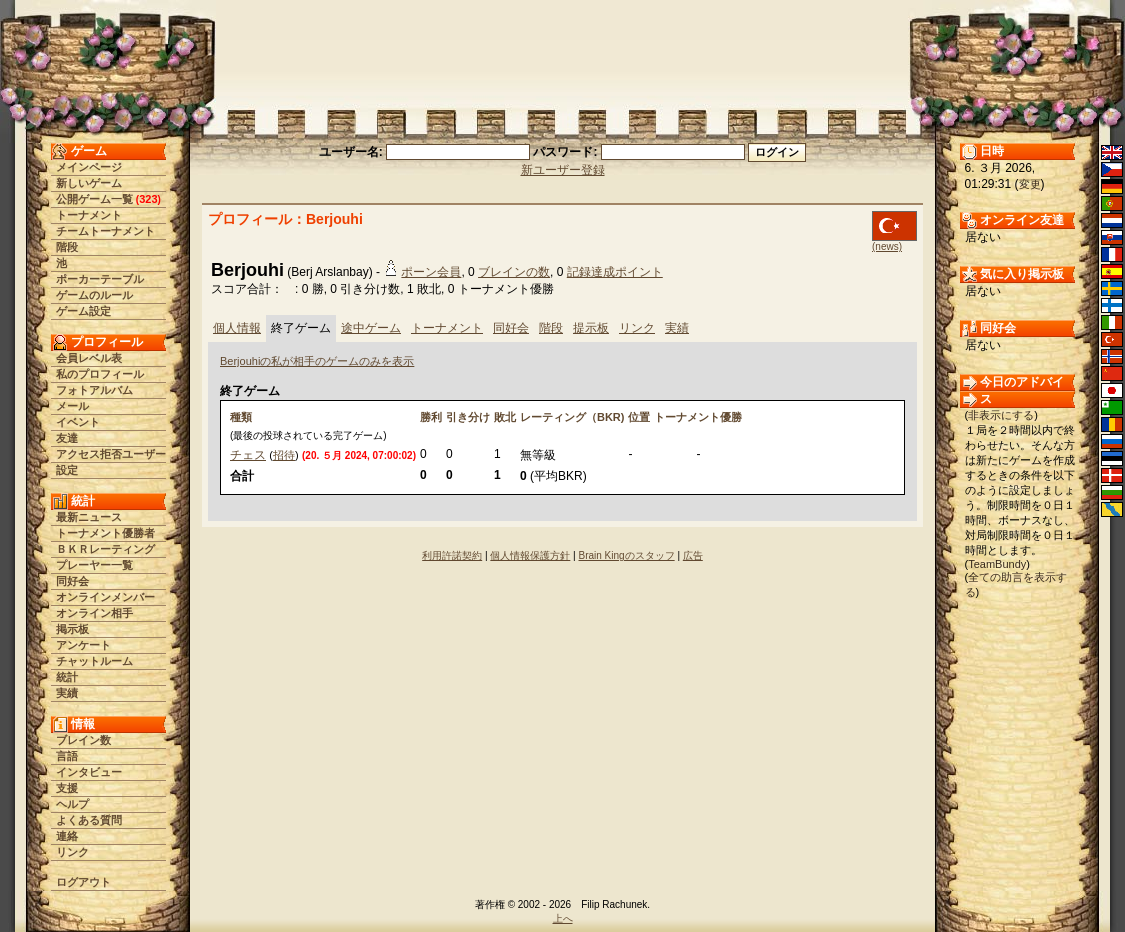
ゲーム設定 (83, 311)
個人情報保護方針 (530, 555)
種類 (241, 417)
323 (148, 199)
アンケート (83, 645)
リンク (72, 852)
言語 (67, 756)
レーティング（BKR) (572, 417)
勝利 (431, 417)
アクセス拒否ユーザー (111, 454)
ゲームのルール (94, 295)
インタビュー (89, 772)
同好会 (72, 581)
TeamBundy (997, 564)
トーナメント (89, 215)
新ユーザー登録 (563, 170)
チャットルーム (94, 661)
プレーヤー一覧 (94, 565)
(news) (887, 246)
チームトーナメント (105, 231)
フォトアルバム (94, 390)
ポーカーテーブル (100, 279)
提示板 (591, 328)
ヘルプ (72, 804)
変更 (1030, 184)
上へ (563, 918)
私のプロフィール (100, 374)
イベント (78, 422)
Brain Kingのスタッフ (627, 555)
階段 (67, 247)
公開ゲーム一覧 (94, 199)
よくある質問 (89, 820)
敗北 (505, 417)
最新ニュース (89, 517)
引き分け (468, 417)
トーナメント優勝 (698, 417)
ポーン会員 (431, 272)
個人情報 (237, 328)
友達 (67, 438)
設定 (67, 470)
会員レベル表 (89, 358)
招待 (284, 455)
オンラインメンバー (105, 597)
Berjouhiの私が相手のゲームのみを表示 (317, 361)
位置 (639, 417)
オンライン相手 (94, 613)
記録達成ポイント (615, 272)
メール (72, 406)
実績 (67, 693)
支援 (67, 788)
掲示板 (72, 629)
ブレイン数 (83, 740)
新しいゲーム (89, 183)
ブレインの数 (514, 272)
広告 (693, 555)
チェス (248, 455)
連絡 (67, 836)
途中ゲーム (371, 328)
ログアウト (83, 882)
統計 (67, 677)
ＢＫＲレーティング (105, 549)
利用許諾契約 (452, 555)
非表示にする (1001, 415)
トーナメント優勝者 (105, 533)
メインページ (89, 167)
